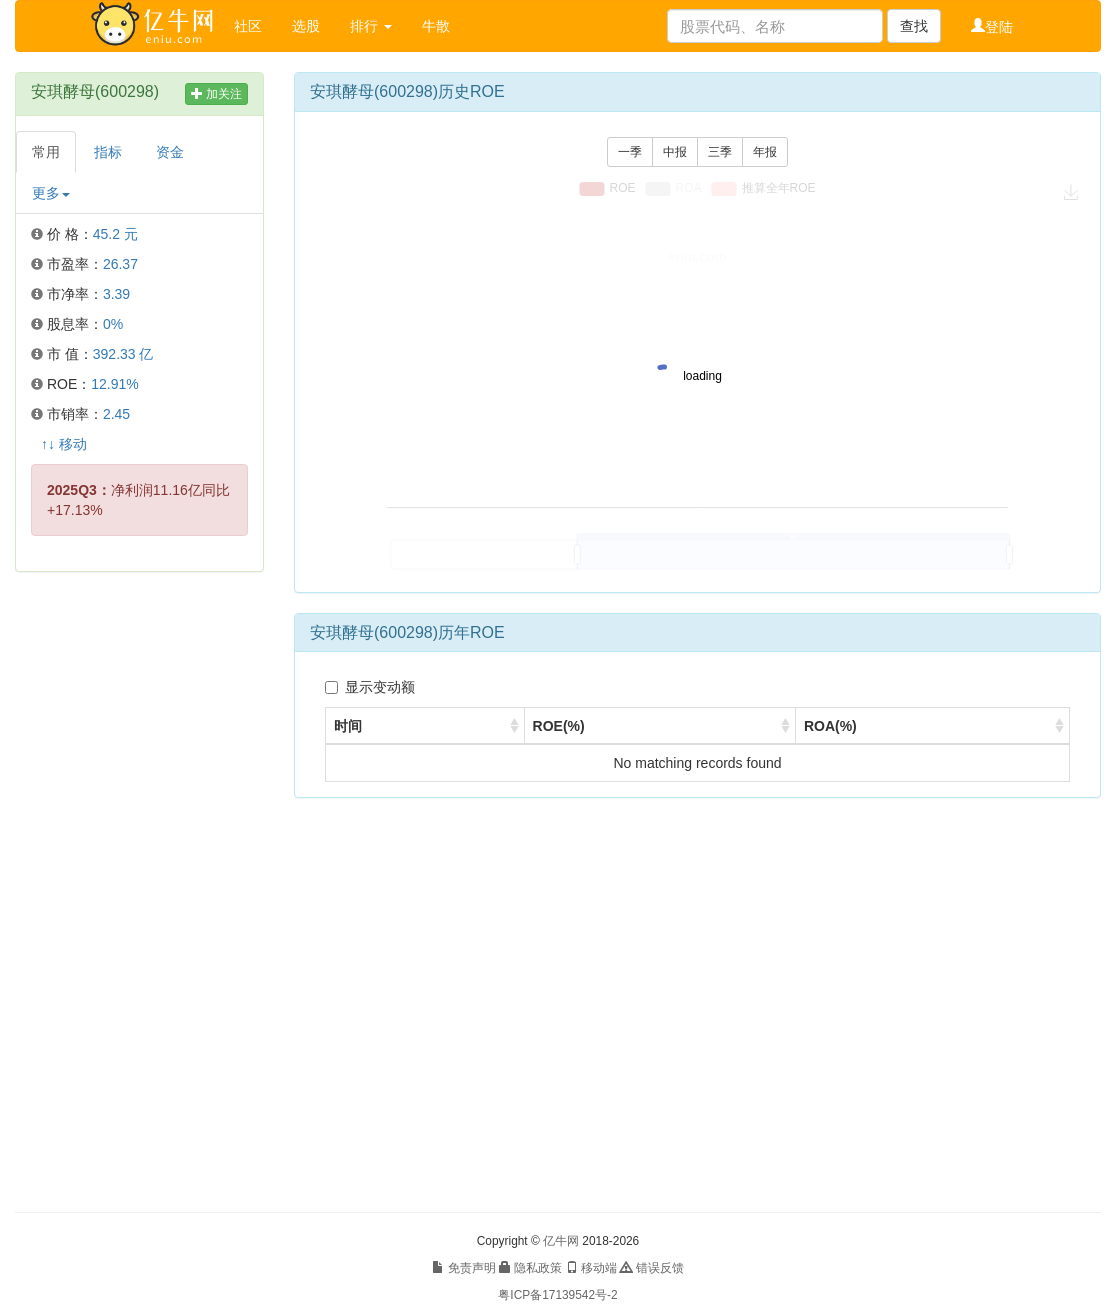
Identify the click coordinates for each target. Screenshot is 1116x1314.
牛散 (436, 26)
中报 (675, 152)
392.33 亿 (123, 354)
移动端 (591, 1268)
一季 (630, 152)
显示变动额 (370, 687)
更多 (51, 193)
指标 (108, 152)
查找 (914, 26)
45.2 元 (115, 234)
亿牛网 (561, 1241)
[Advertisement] (139, 892)
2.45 (116, 414)
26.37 (120, 264)
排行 (371, 26)
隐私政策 (530, 1268)
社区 (248, 26)
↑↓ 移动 (64, 444)
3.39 (116, 294)
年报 (765, 152)
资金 (170, 152)
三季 (720, 152)
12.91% (114, 384)
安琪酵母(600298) (95, 91)
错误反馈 (651, 1268)
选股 (306, 26)
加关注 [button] (216, 94)
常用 (46, 152)
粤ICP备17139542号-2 (557, 1295)
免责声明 (463, 1268)
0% (113, 324)
